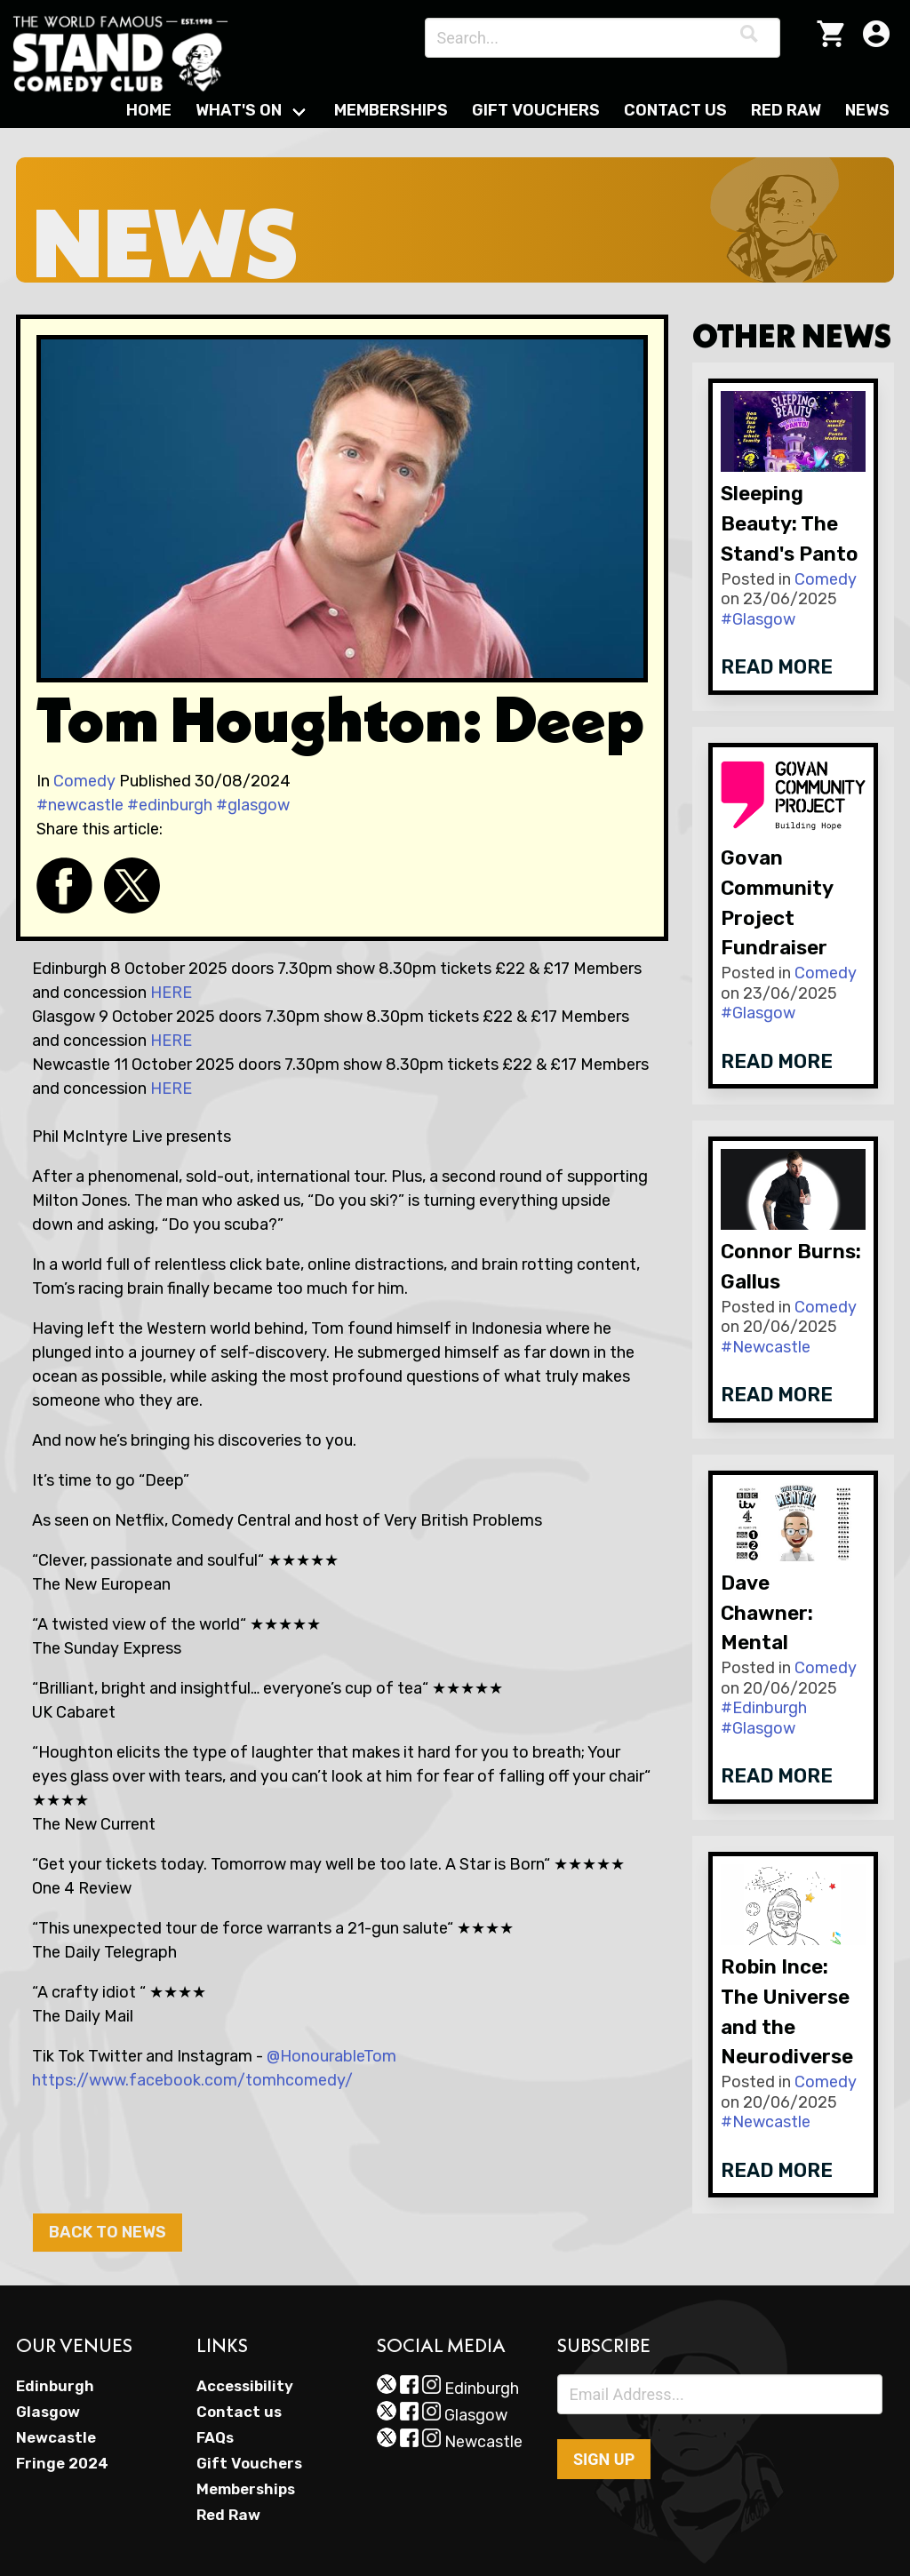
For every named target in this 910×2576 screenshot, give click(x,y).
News (867, 110)
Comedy (84, 781)
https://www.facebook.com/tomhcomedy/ (192, 2080)
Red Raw (786, 110)
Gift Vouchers (536, 110)
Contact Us (675, 110)
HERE (171, 992)
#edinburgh (169, 805)
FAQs (215, 2437)
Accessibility (244, 2386)
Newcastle (56, 2437)
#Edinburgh (764, 1708)
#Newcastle (765, 1347)
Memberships (391, 110)
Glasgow (48, 2411)
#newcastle (80, 805)
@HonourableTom (331, 2056)
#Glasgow (758, 619)
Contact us (239, 2411)
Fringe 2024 (62, 2463)
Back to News (107, 2232)
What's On (239, 110)
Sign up (604, 2459)
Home (149, 110)
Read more (777, 667)
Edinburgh (55, 2386)
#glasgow (253, 805)
